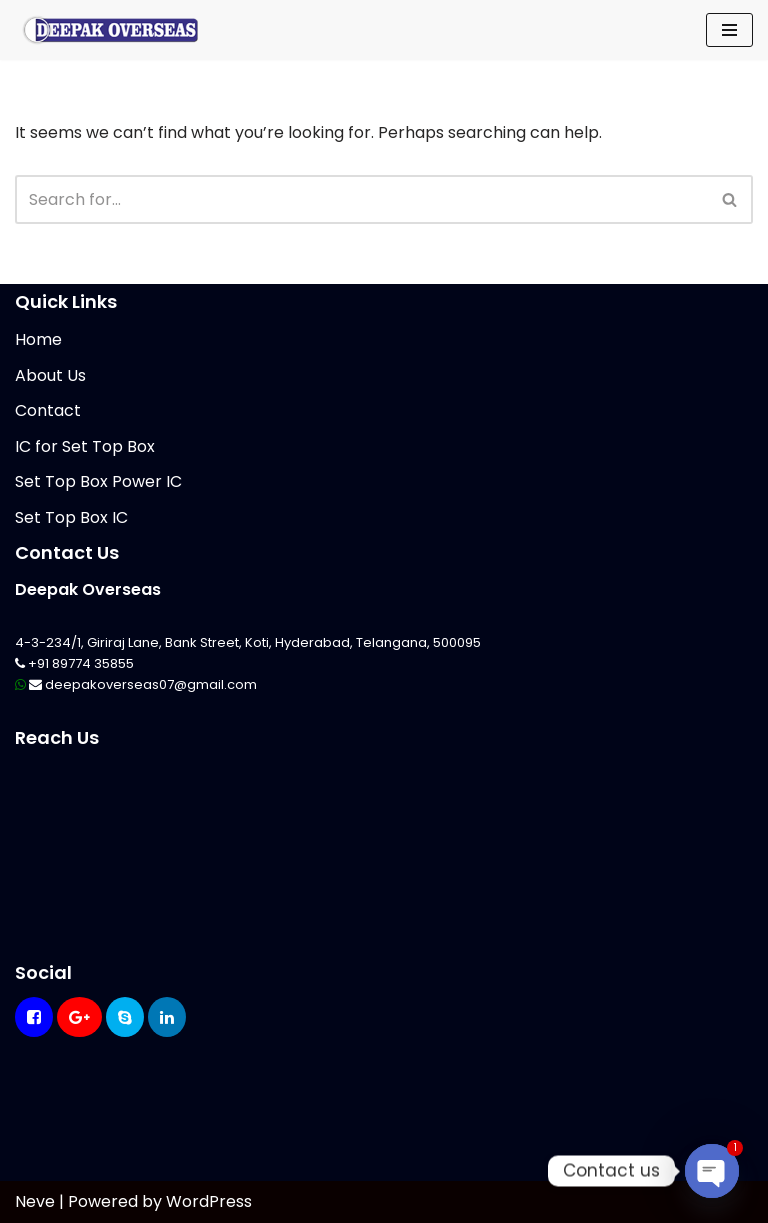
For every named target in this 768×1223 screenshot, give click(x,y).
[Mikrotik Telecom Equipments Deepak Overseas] (110, 30)
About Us (50, 375)
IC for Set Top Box (85, 446)
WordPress (209, 1201)
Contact (48, 410)
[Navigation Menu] (729, 30)
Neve (35, 1201)
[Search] (361, 199)
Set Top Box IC (71, 517)
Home (38, 339)
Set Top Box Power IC (98, 481)
